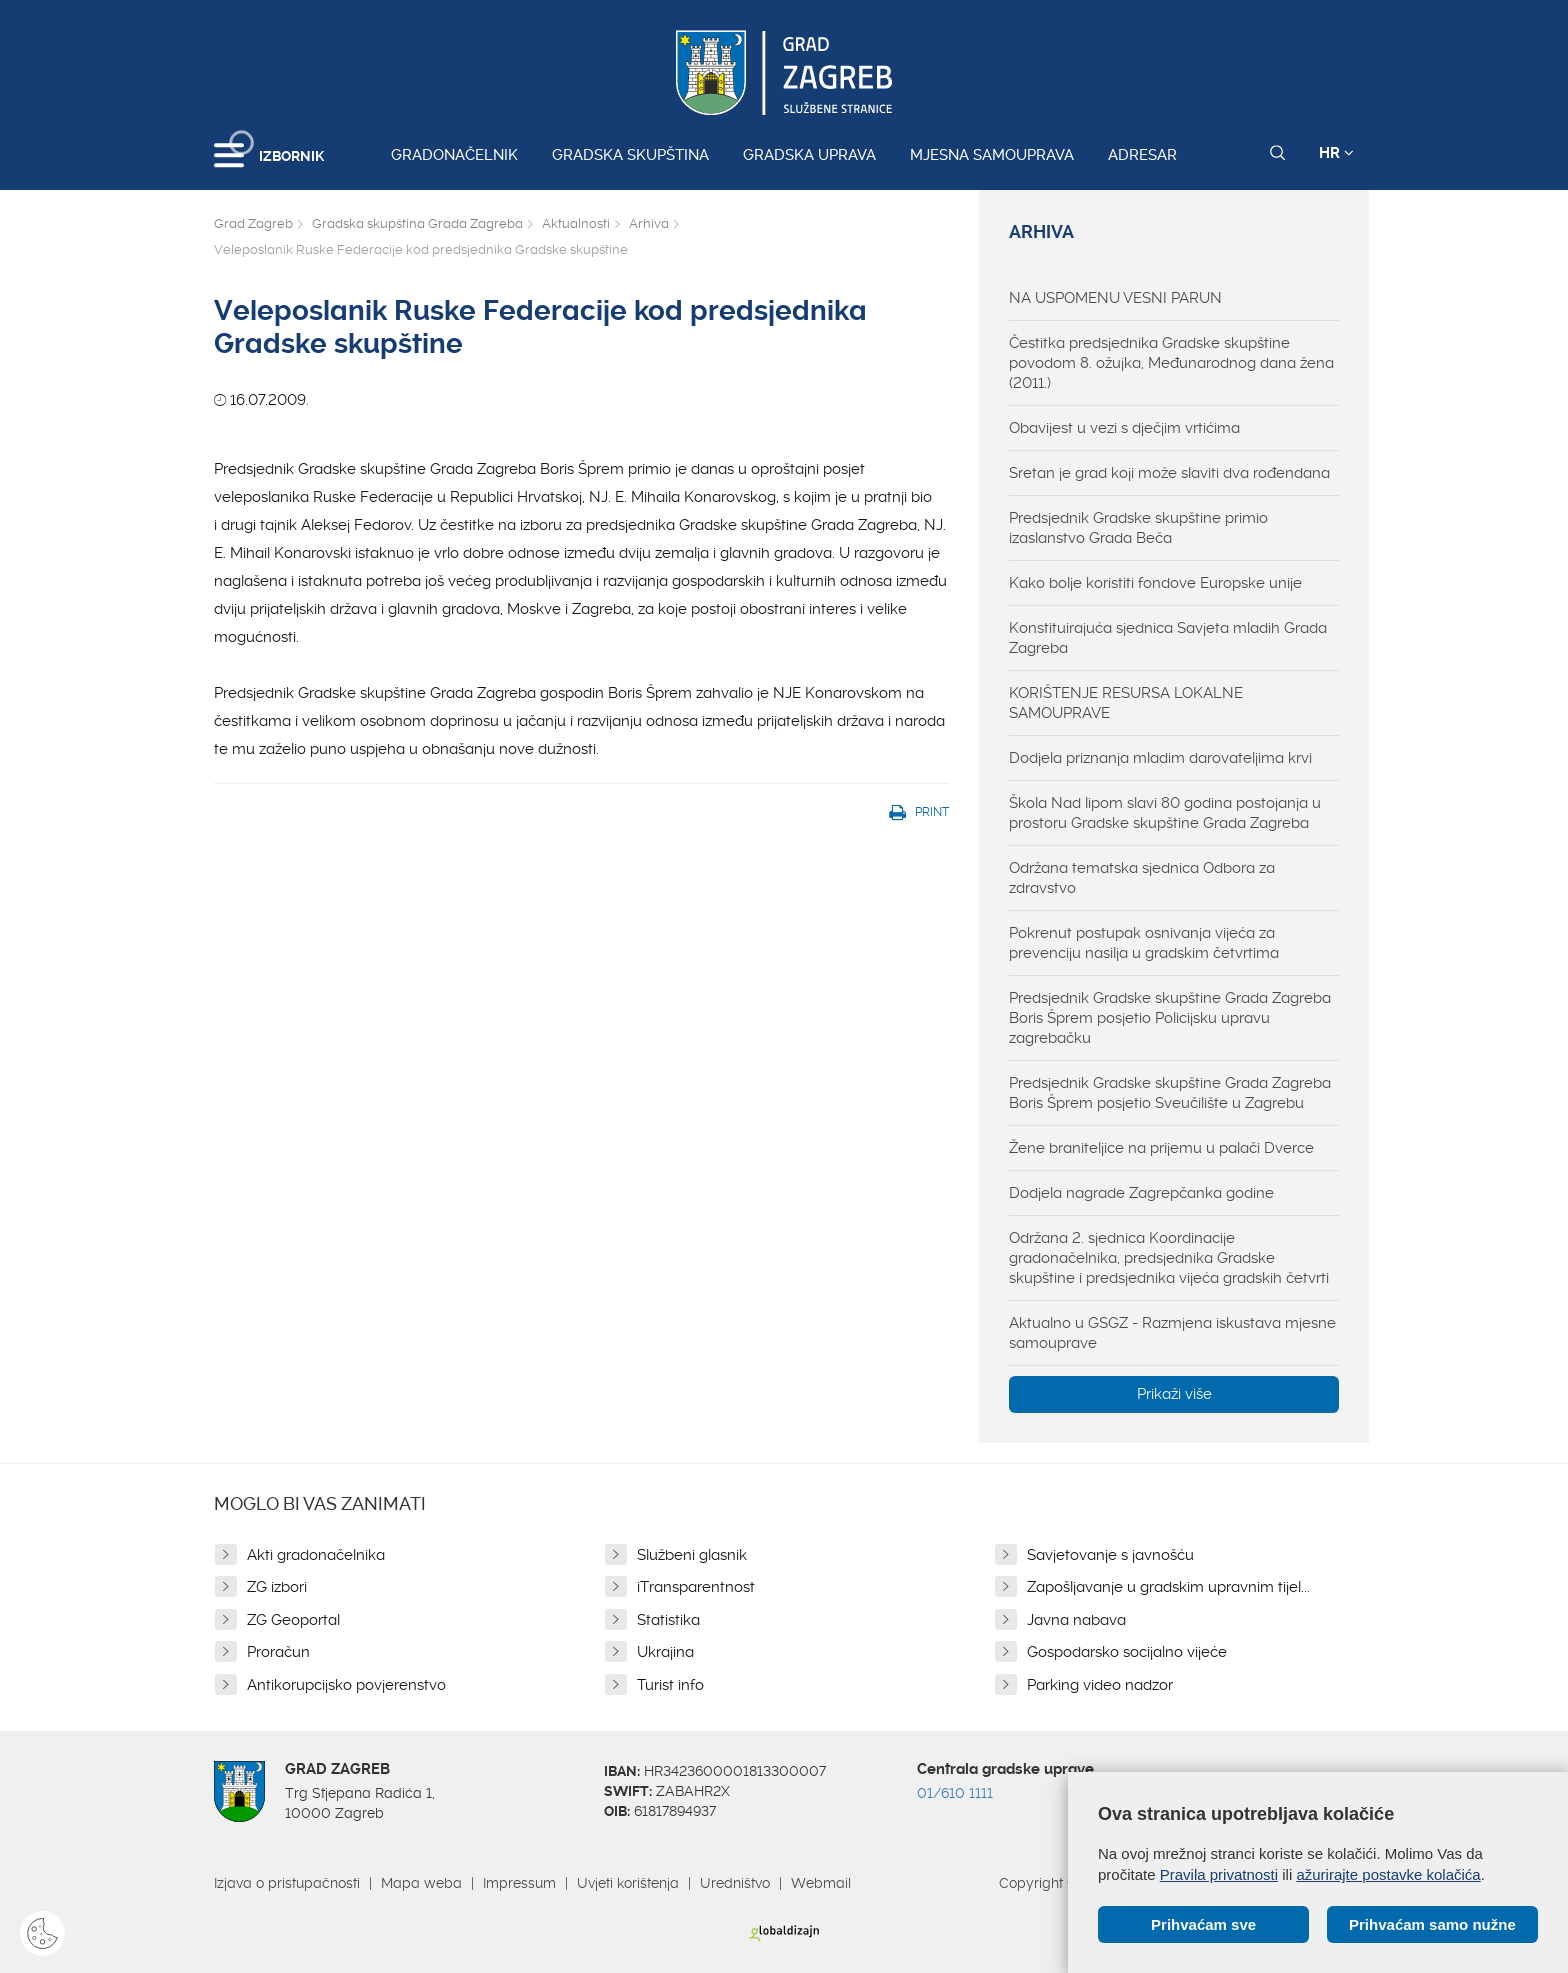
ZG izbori (277, 1587)
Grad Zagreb (253, 223)
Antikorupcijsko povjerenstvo (346, 1685)
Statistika (668, 1620)
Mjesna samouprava (992, 155)
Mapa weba (421, 1883)
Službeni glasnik (692, 1555)
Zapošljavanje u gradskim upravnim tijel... (1168, 1587)
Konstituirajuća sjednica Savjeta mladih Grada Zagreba (1168, 638)
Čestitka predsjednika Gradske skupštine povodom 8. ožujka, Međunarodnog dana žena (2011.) (1171, 363)
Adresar (1142, 155)
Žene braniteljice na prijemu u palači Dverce (1161, 1148)
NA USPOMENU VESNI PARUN (1115, 298)
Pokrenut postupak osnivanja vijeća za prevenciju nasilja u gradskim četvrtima (1144, 943)
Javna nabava (1076, 1620)
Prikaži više (1174, 1394)
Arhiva (649, 223)
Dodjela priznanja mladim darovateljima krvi (1160, 758)
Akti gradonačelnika (316, 1555)
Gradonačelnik (454, 155)
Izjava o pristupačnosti (287, 1883)
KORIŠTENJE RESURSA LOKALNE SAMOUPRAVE (1126, 703)
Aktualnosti (576, 223)
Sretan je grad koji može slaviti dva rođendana (1169, 473)
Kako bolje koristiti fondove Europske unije (1155, 583)
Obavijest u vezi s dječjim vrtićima (1124, 428)
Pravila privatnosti (1219, 1874)
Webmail (821, 1883)
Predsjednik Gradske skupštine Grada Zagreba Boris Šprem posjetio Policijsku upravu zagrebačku (1170, 1018)
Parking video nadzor (1100, 1685)
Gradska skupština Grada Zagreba (417, 223)
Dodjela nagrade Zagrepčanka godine (1141, 1193)
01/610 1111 (955, 1793)
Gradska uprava (809, 155)
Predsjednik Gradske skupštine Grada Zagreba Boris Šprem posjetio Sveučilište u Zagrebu (1170, 1093)
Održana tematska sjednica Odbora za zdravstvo (1142, 878)
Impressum (519, 1883)
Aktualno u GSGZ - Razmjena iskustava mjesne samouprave (1172, 1333)
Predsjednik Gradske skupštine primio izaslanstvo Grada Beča (1138, 528)
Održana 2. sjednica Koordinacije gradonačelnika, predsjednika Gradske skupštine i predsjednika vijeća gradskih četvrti (1169, 1258)
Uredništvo (735, 1883)
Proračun (278, 1652)
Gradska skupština (630, 155)
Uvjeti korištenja (628, 1883)
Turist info (670, 1685)
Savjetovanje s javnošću (1110, 1555)
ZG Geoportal (293, 1620)
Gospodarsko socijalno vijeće (1127, 1652)
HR (1336, 153)
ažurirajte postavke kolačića (1388, 1874)
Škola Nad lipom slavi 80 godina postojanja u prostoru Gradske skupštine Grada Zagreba (1165, 813)
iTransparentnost (696, 1587)
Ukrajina (665, 1652)
